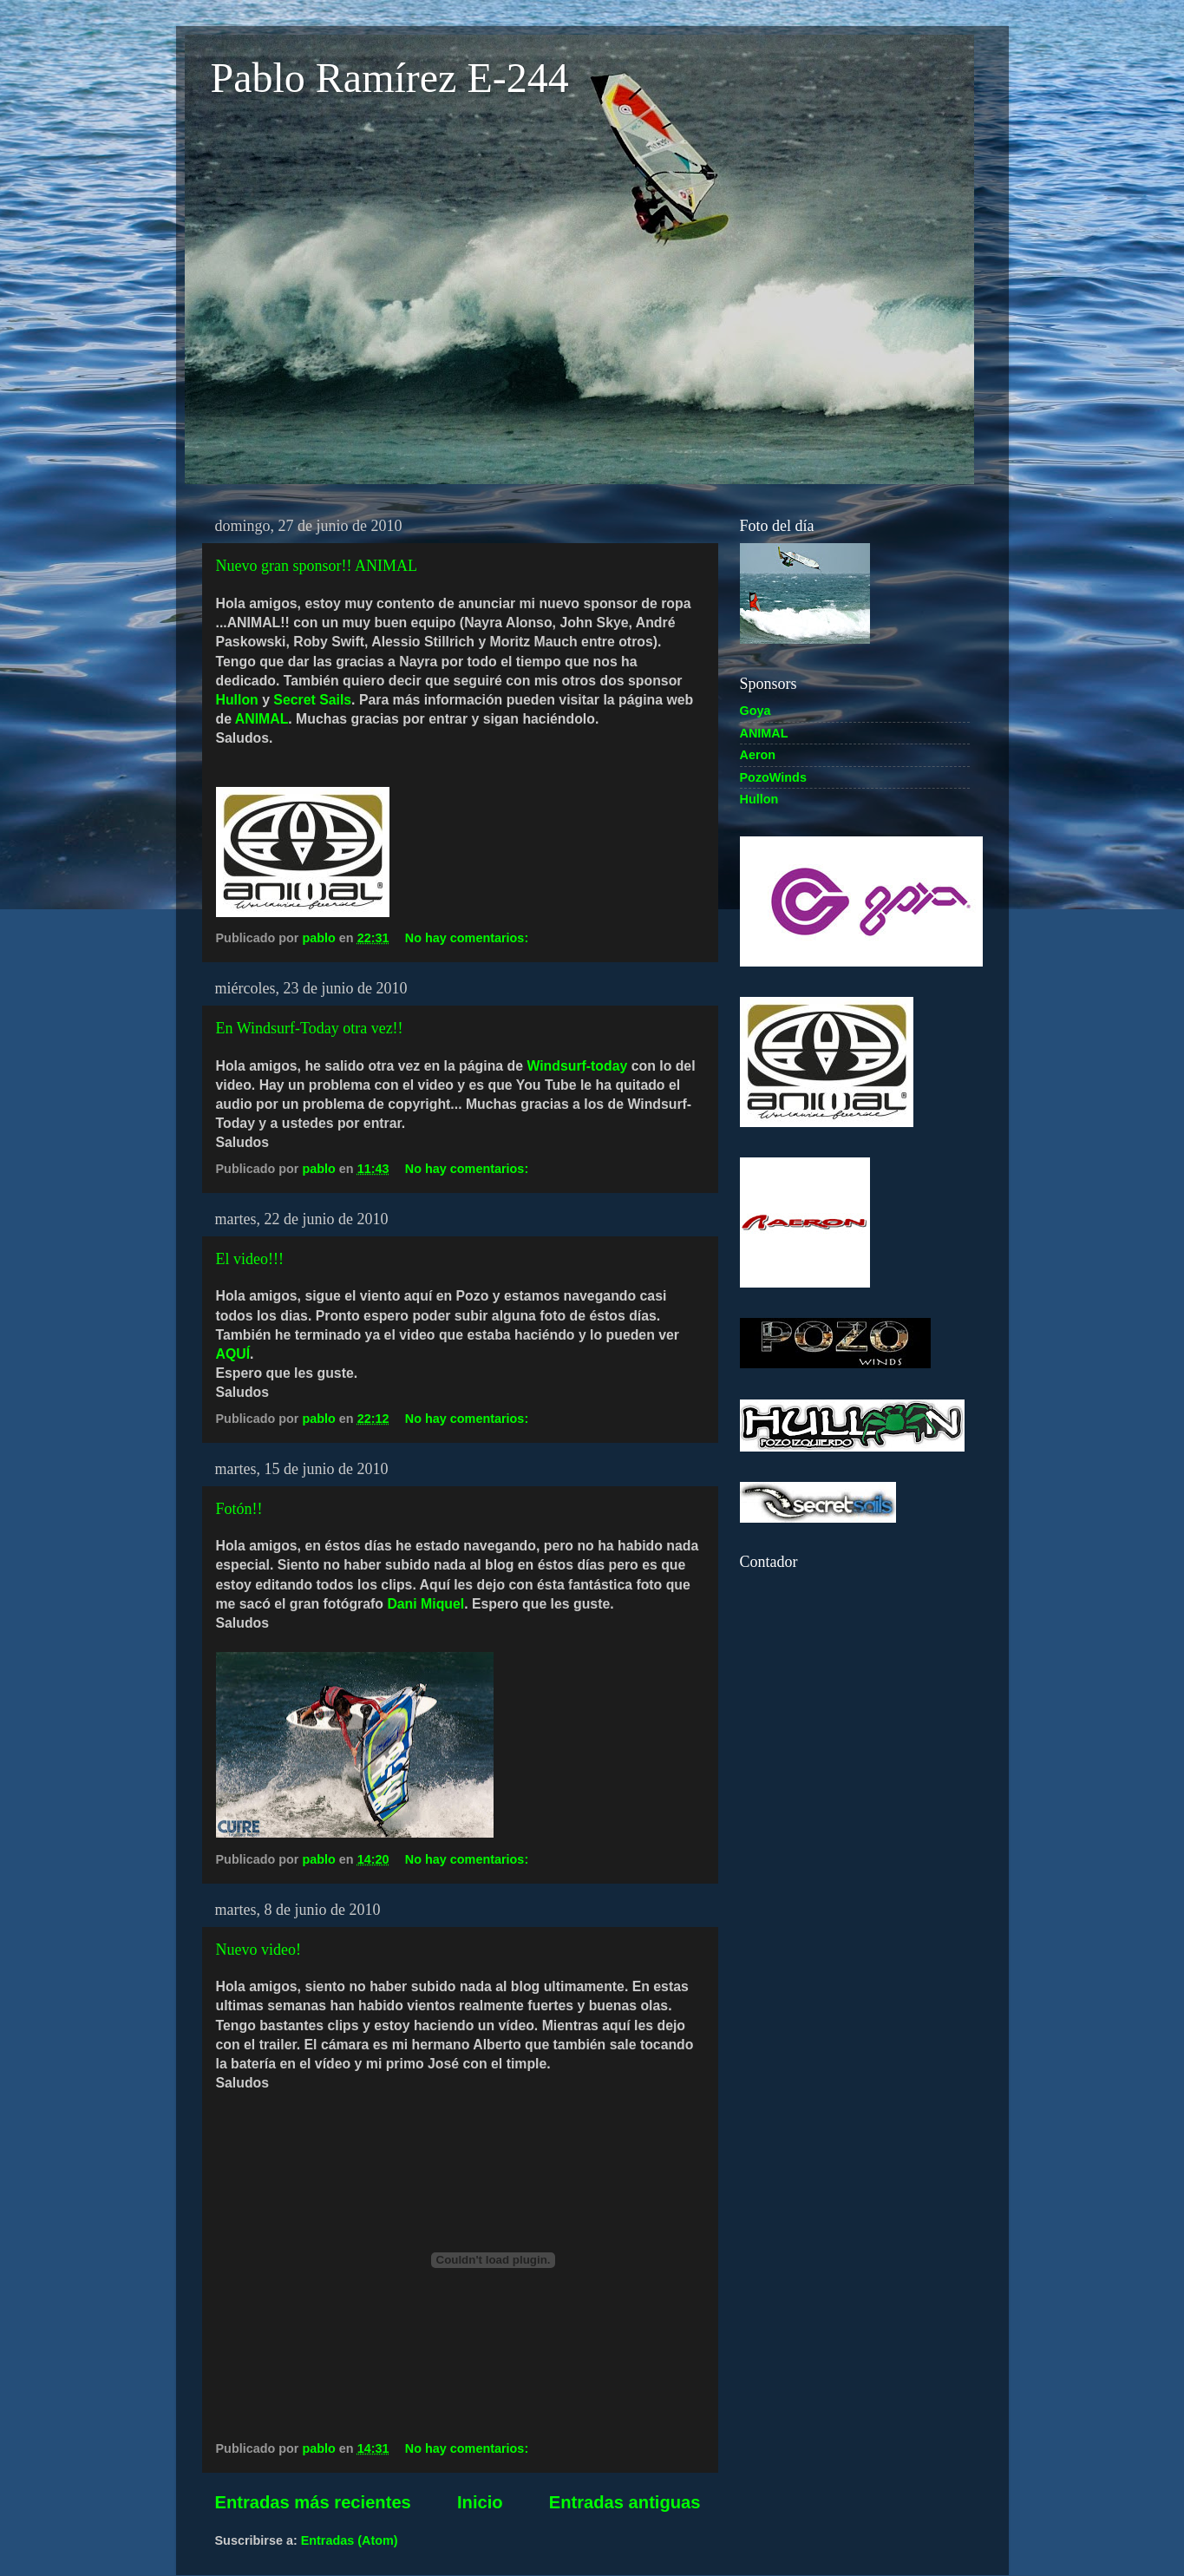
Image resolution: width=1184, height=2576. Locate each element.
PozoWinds (773, 777)
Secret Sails (312, 699)
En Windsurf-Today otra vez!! (309, 1028)
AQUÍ (233, 1354)
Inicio (480, 2502)
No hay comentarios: (468, 938)
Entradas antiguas (625, 2502)
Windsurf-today (577, 1066)
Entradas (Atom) (349, 2540)
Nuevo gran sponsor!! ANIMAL (316, 565)
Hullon (237, 699)
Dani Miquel (425, 1603)
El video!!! (250, 1259)
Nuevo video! (258, 1949)
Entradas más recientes (313, 2502)
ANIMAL (262, 718)
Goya (755, 711)
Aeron (758, 755)
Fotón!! (239, 1508)
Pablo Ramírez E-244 (390, 78)
